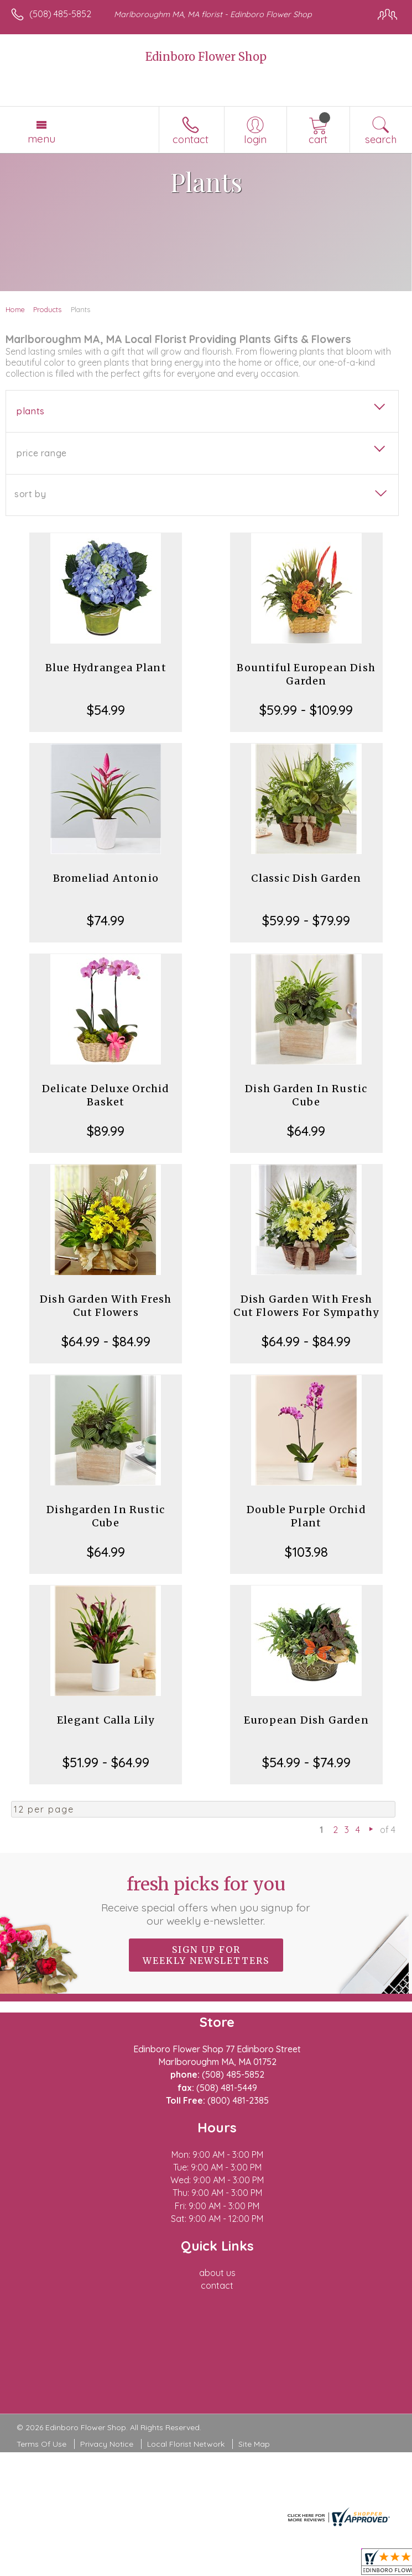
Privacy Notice (106, 2444)
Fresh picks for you (206, 1900)
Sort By (30, 493)
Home (15, 309)
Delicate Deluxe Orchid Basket (105, 1095)
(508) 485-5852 (60, 13)
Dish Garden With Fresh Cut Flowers (105, 1306)
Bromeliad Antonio (106, 878)
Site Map (254, 2444)
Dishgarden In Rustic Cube (105, 1516)
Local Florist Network (186, 2444)
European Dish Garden (306, 1720)
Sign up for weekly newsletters (206, 1955)
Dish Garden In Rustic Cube (306, 1095)
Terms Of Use (41, 2444)
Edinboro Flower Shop (206, 57)
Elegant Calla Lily (106, 1720)
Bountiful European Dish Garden (306, 674)
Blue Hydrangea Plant (105, 667)
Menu (41, 138)
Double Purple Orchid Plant (306, 1516)
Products (47, 309)
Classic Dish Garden (306, 878)
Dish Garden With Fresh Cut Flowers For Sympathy (306, 1306)
